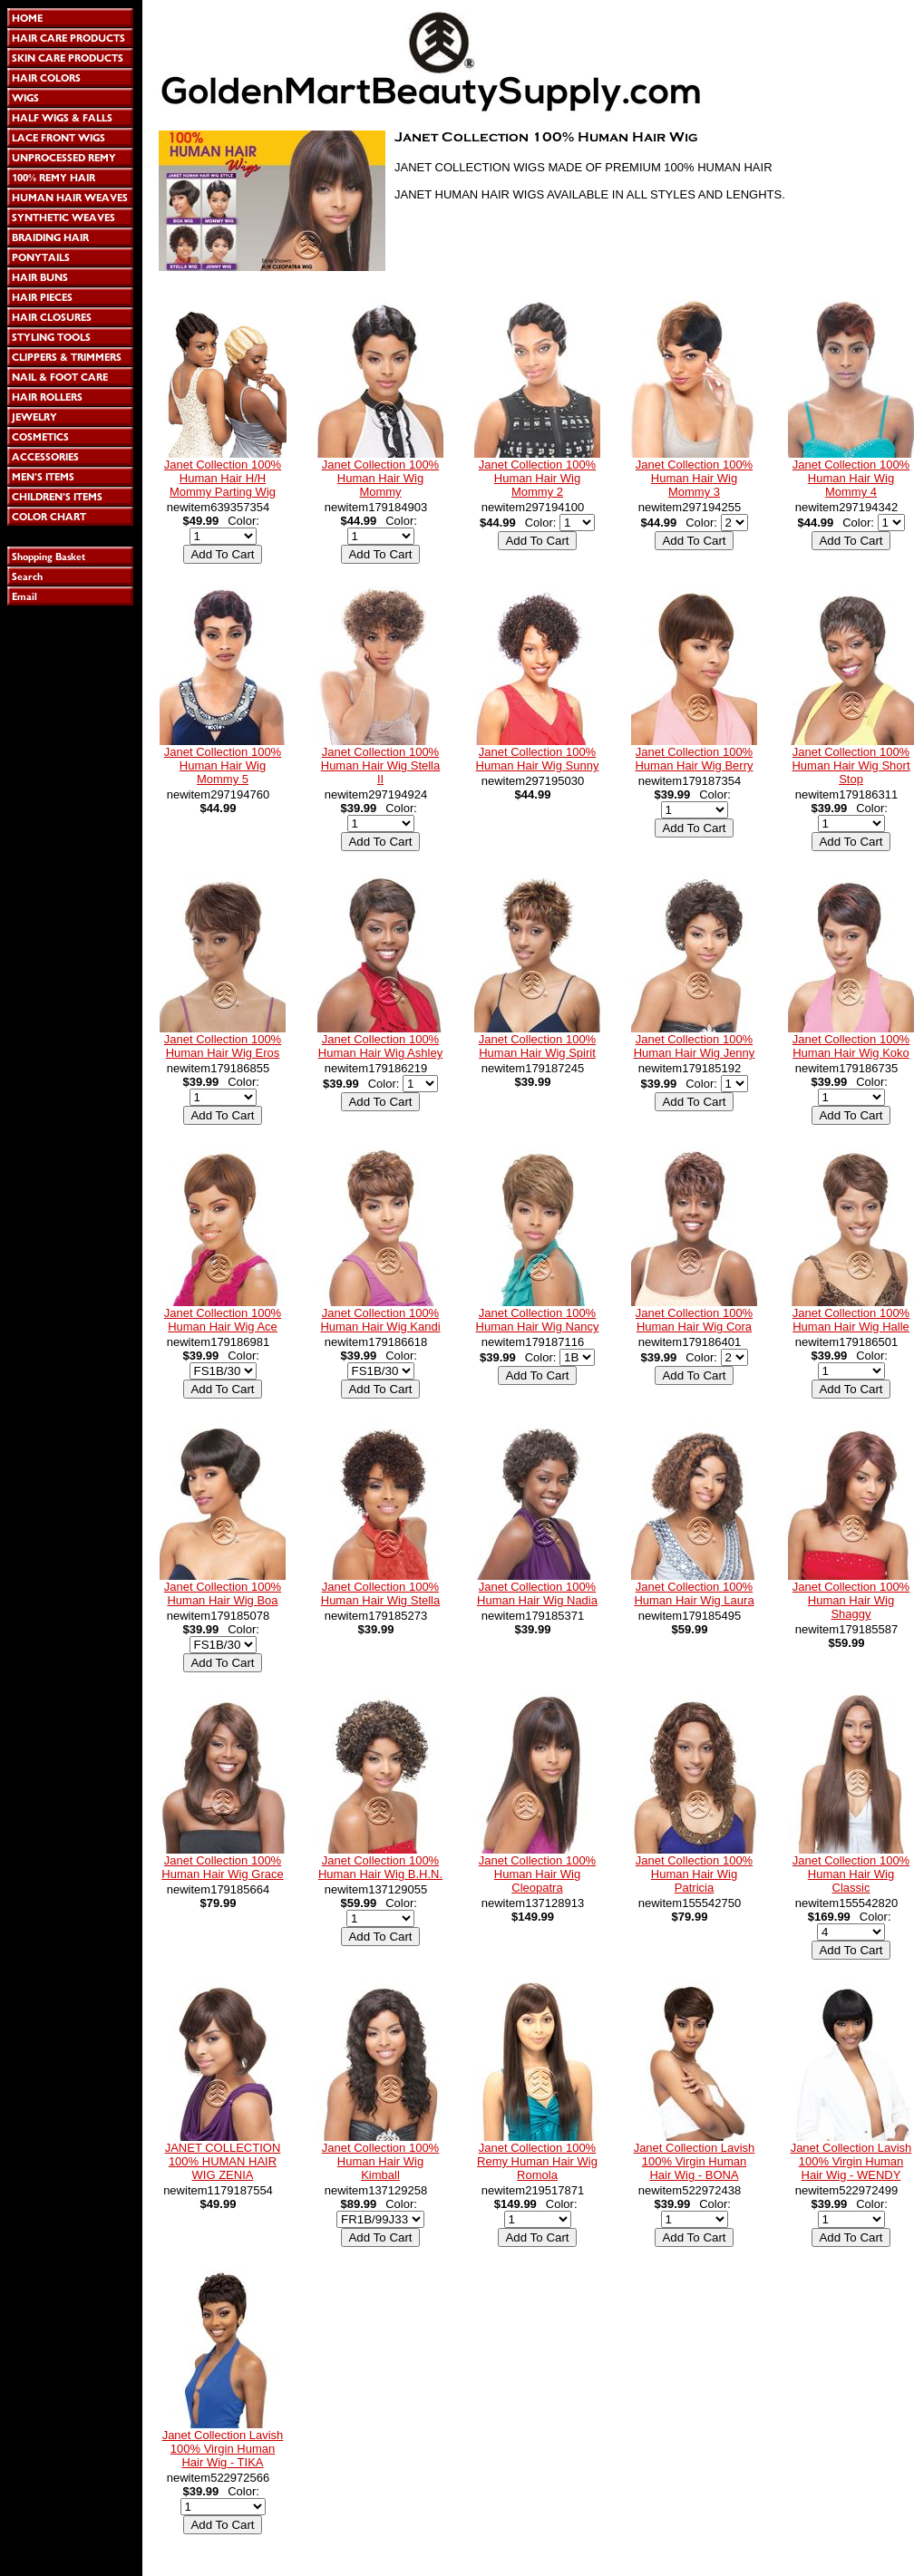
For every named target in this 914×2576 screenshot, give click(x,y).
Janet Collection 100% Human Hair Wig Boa (222, 1593)
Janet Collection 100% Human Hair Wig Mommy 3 (694, 478)
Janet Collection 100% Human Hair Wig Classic (850, 1874)
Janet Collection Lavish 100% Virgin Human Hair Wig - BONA (694, 2161)
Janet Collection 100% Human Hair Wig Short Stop (850, 765)
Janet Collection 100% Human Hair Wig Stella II (381, 765)
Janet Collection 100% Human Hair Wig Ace (222, 1319)
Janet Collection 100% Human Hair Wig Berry (694, 758)
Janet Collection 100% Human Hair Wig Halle (850, 1319)
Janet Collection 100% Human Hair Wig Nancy (537, 1319)
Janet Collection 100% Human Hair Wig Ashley (380, 1046)
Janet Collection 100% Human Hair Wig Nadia (537, 1593)
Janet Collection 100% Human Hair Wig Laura (694, 1593)
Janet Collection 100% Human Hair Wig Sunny (537, 758)
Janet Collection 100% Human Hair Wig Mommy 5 (222, 765)
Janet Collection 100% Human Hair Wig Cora (694, 1319)
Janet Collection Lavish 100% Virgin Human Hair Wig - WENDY (851, 2161)
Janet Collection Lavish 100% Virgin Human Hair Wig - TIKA (223, 2448)
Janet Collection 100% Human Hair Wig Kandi (380, 1319)
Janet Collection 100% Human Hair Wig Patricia (694, 1874)
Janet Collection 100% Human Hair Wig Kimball (380, 2161)
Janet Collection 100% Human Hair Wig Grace (222, 1867)
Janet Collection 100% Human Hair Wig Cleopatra (537, 1874)
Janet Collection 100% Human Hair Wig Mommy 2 (537, 478)
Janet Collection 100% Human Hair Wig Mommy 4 (850, 478)
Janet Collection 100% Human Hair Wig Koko (850, 1046)
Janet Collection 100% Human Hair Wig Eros (222, 1046)
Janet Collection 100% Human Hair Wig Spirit (537, 1046)
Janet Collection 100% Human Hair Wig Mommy (380, 478)
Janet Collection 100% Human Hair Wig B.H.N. (380, 1867)
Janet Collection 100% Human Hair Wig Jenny (694, 1046)
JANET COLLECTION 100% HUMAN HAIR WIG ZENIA (223, 2161)
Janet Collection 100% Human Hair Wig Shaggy (850, 1600)
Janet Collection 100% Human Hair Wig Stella (381, 1593)
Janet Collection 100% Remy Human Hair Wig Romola (537, 2161)
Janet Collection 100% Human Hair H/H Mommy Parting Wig (222, 478)
